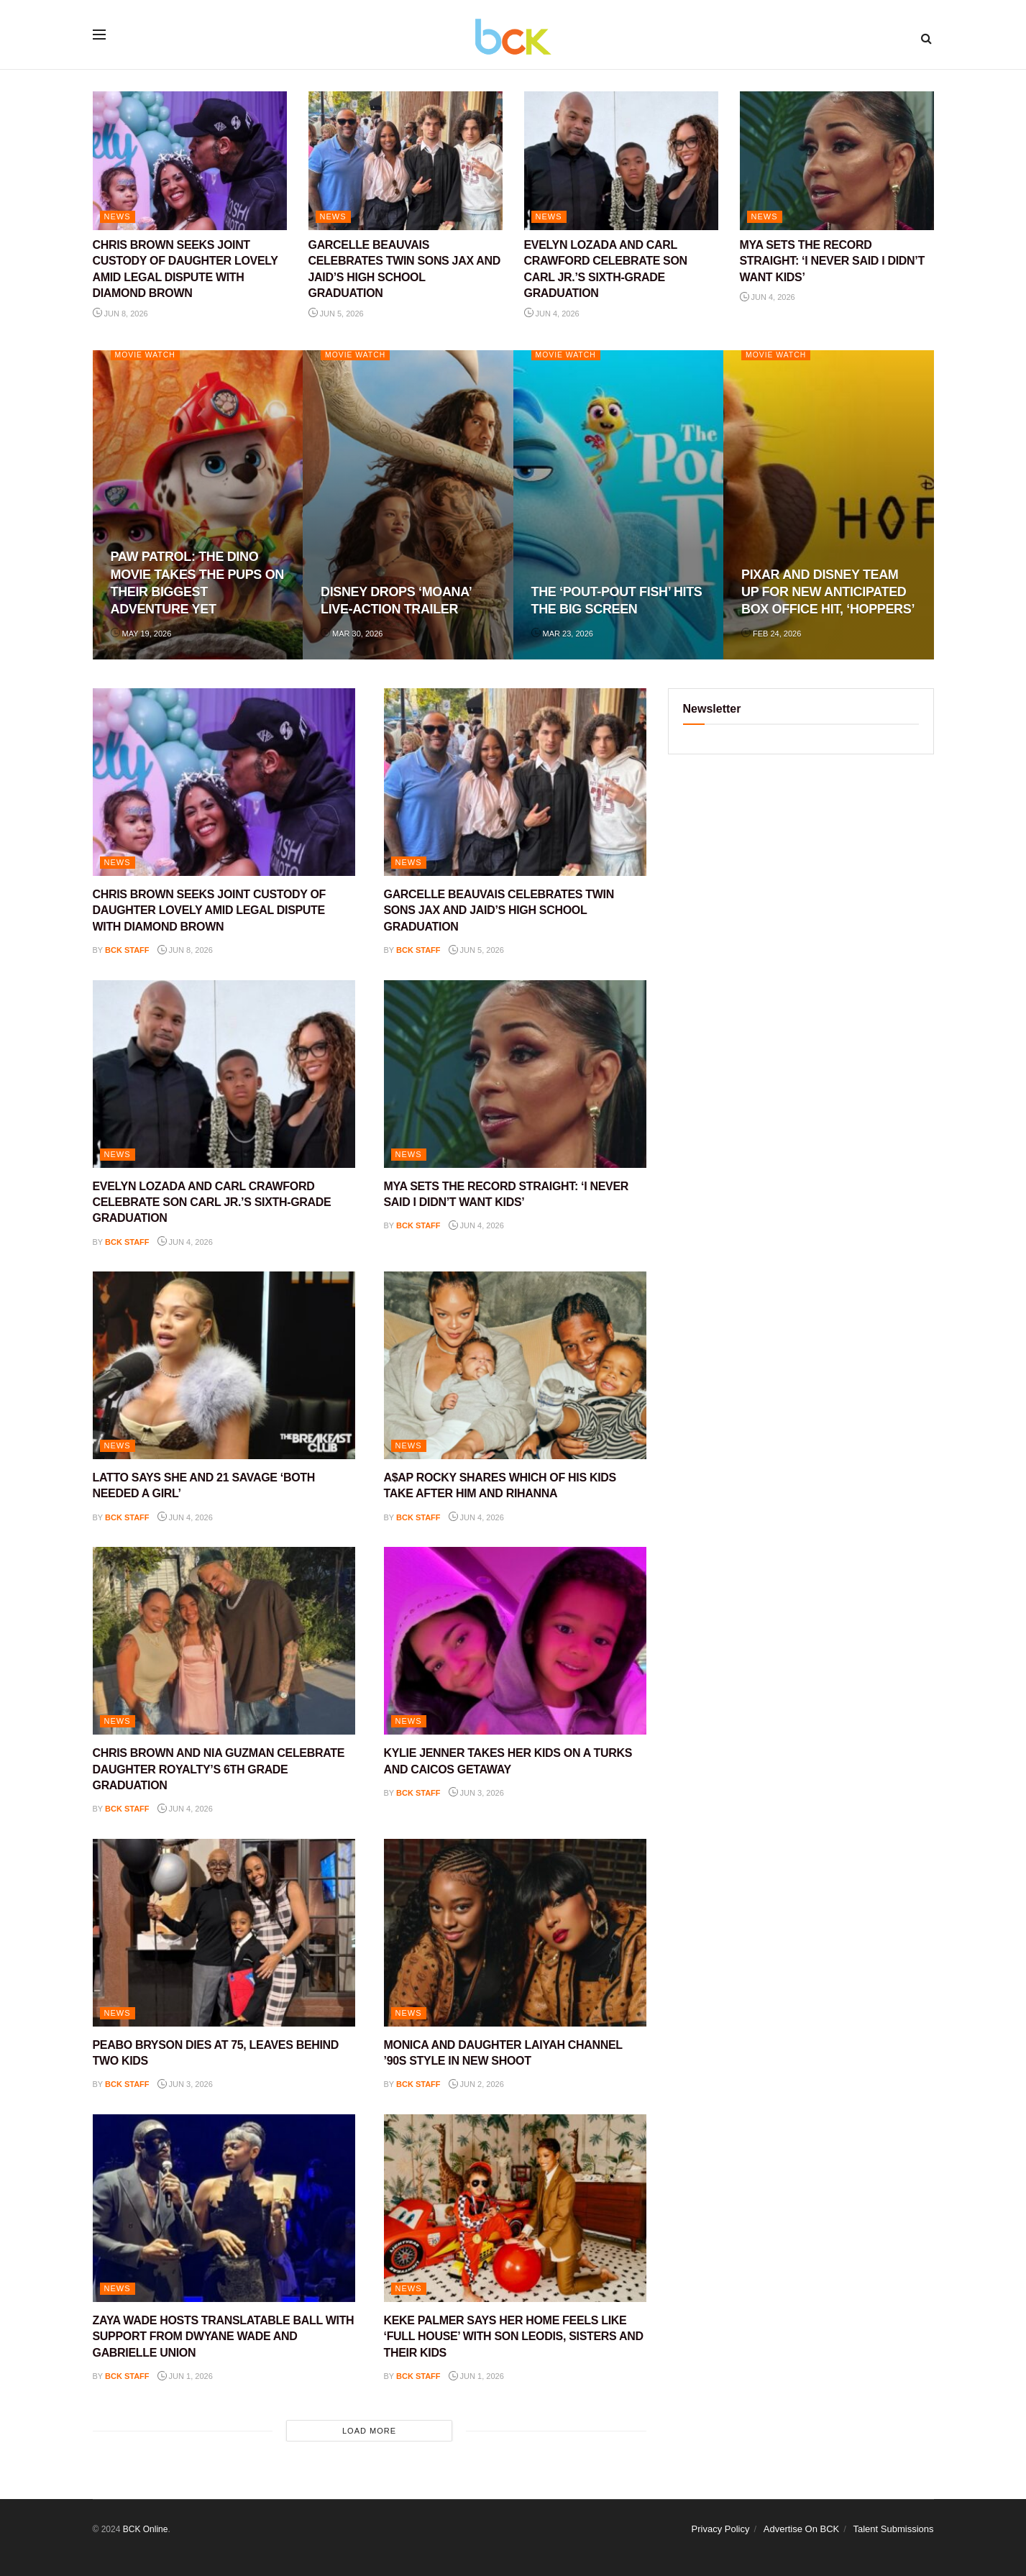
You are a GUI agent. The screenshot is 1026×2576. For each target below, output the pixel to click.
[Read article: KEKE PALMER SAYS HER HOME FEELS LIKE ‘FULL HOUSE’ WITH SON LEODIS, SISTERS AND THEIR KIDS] (515, 2208)
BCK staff (127, 950)
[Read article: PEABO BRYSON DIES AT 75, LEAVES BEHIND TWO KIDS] (224, 1933)
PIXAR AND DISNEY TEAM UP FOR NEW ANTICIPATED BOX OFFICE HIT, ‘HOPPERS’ (828, 592)
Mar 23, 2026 (562, 633)
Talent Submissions (893, 2529)
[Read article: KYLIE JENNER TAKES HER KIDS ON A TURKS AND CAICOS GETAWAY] (515, 1641)
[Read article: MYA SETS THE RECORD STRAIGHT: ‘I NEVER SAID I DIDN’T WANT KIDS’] (837, 160)
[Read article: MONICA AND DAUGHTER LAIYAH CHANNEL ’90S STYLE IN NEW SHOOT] (515, 1933)
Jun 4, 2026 (552, 313)
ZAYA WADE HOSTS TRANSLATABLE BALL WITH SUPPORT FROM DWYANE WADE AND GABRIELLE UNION (223, 2336)
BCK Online (145, 2529)
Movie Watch (147, 355)
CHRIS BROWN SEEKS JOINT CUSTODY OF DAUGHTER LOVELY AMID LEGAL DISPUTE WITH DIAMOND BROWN (209, 910)
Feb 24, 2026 (771, 633)
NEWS (117, 216)
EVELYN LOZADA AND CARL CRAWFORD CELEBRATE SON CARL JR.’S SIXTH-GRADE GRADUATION (212, 1202)
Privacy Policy (721, 2529)
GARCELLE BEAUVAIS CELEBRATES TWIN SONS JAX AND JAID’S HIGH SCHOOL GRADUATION (499, 910)
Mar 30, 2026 (352, 633)
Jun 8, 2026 (120, 313)
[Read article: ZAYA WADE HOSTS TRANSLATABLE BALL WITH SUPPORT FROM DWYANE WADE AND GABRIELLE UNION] (224, 2208)
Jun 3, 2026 (476, 1793)
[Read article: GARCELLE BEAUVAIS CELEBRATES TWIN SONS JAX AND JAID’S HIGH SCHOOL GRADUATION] (405, 160)
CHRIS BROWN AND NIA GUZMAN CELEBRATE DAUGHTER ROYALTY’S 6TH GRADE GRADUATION (219, 1769)
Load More (369, 2430)
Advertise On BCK (802, 2529)
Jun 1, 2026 (185, 2376)
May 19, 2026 (141, 633)
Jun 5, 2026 (336, 313)
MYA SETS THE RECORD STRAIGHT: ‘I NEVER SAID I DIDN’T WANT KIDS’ (832, 261)
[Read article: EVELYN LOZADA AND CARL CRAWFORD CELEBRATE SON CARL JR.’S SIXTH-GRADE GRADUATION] (621, 160)
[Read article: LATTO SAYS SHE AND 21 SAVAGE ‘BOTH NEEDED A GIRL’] (224, 1365)
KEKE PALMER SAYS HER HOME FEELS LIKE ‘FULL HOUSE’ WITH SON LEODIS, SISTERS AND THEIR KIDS (513, 2336)
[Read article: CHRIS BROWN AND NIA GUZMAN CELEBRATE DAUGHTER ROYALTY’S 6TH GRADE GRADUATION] (224, 1641)
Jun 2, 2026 (476, 2084)
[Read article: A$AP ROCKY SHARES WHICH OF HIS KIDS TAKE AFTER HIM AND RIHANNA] (515, 1365)
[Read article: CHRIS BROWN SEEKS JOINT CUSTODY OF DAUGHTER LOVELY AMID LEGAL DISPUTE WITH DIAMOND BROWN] (190, 160)
